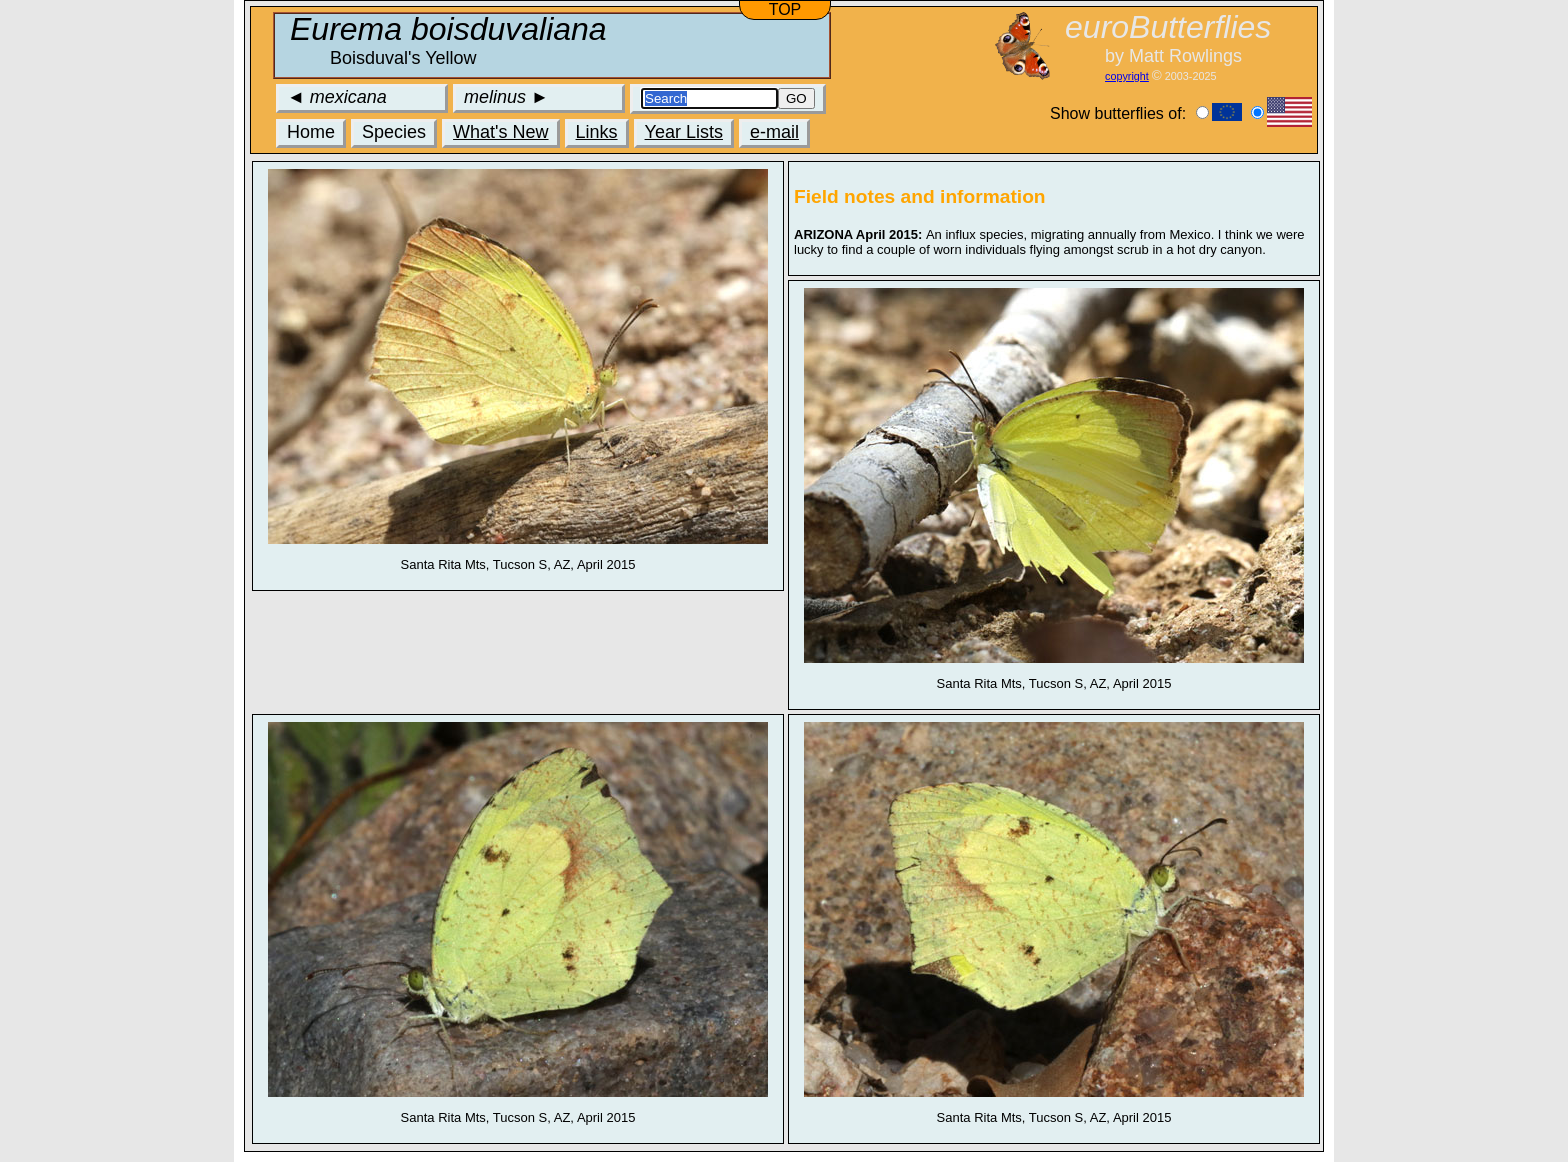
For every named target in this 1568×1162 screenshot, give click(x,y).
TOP (785, 9)
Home (311, 132)
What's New (500, 132)
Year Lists (684, 132)
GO (796, 98)
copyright (1127, 76)
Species (394, 132)
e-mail (774, 132)
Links (597, 132)
